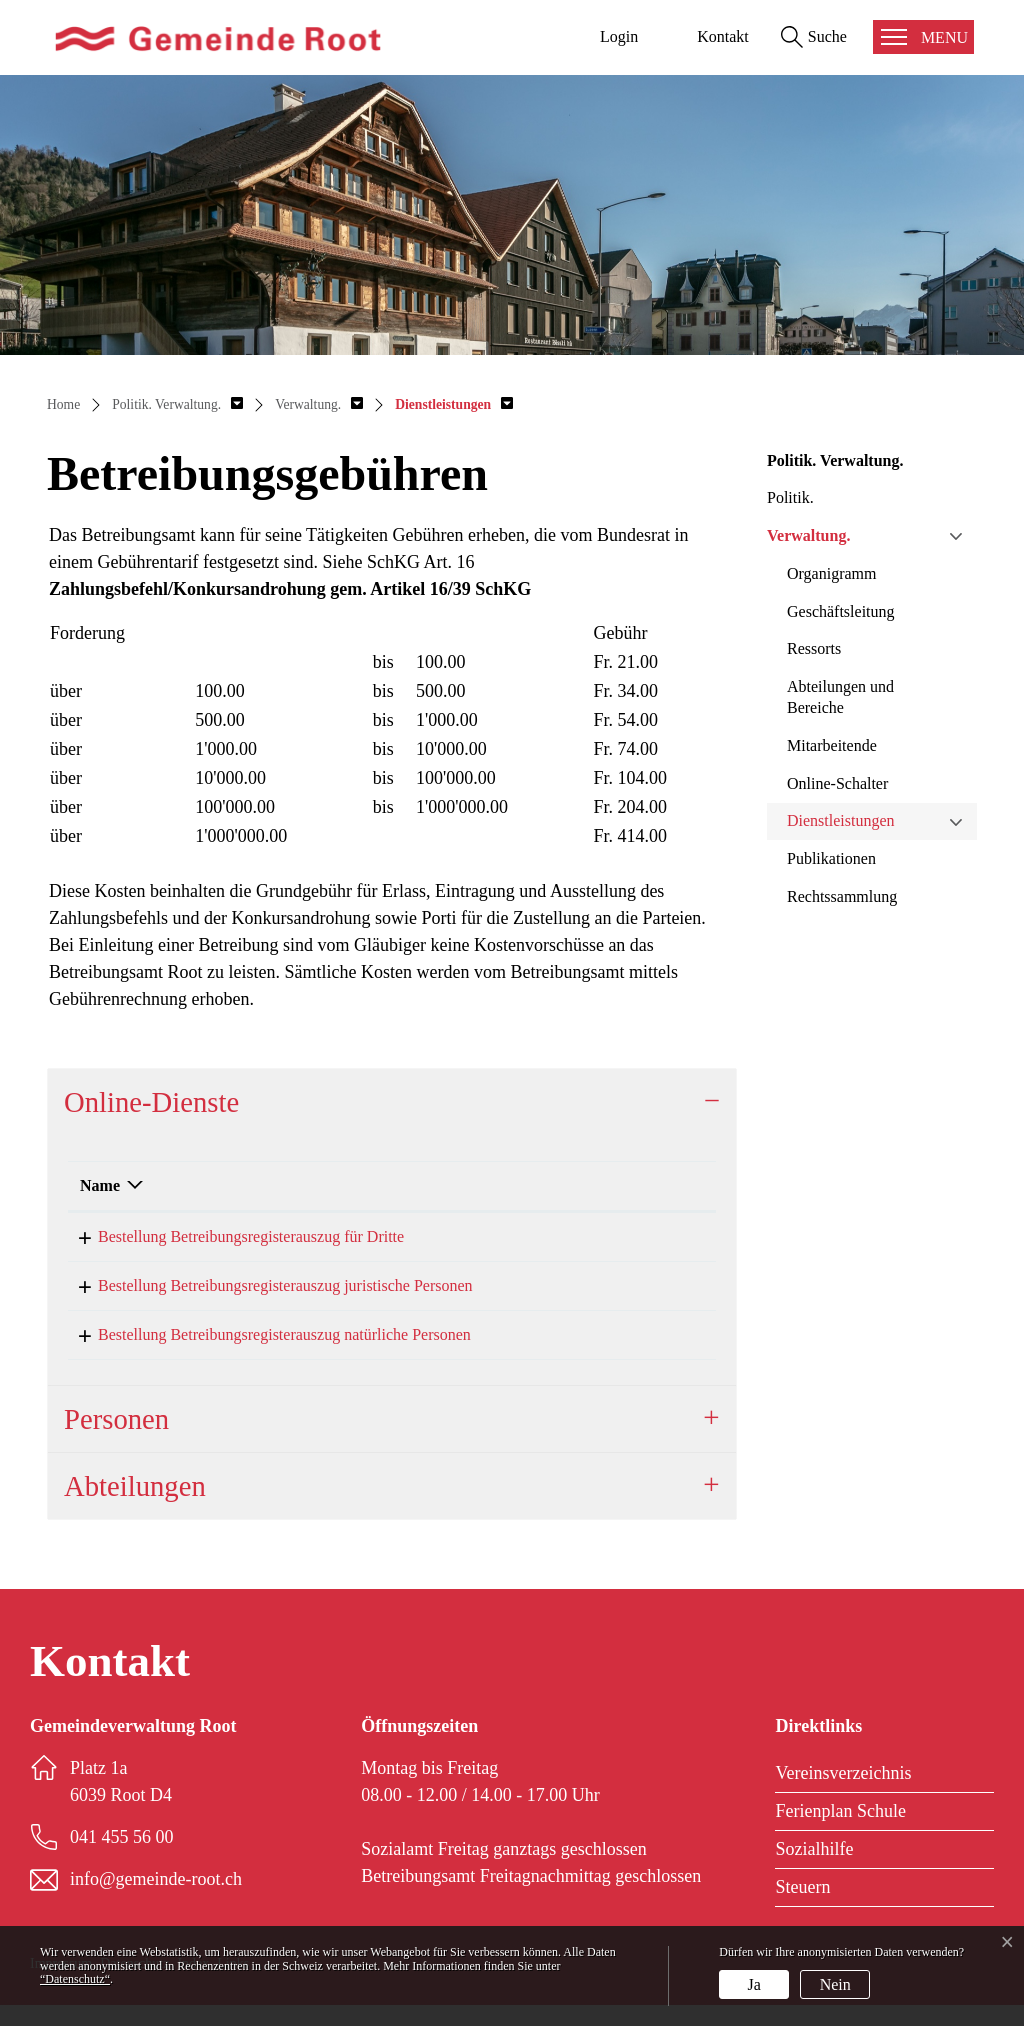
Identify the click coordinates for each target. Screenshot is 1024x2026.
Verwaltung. (808, 535)
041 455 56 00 (122, 1858)
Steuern (802, 1908)
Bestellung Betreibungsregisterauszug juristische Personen (267, 1292)
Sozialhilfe (814, 1870)
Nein (835, 1984)
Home (63, 404)
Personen (116, 1440)
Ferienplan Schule (840, 1832)
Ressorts (814, 648)
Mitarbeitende (832, 745)
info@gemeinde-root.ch (156, 1900)
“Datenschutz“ (75, 1979)
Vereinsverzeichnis (843, 1794)
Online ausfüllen (645, 1238)
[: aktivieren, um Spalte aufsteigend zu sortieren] (634, 1186)
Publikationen (831, 858)
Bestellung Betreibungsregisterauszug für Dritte (233, 1236)
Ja (754, 1984)
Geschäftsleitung (841, 611)
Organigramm (831, 573)
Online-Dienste (151, 1102)
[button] (177, 404)
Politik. (790, 497)
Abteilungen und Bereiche (840, 697)
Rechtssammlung (842, 896)
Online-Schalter (837, 783)
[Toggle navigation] (923, 37)
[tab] (392, 1102)
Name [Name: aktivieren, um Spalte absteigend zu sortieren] (100, 1185)
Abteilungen (135, 1507)
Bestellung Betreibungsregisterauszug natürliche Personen (266, 1348)
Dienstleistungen (841, 820)
